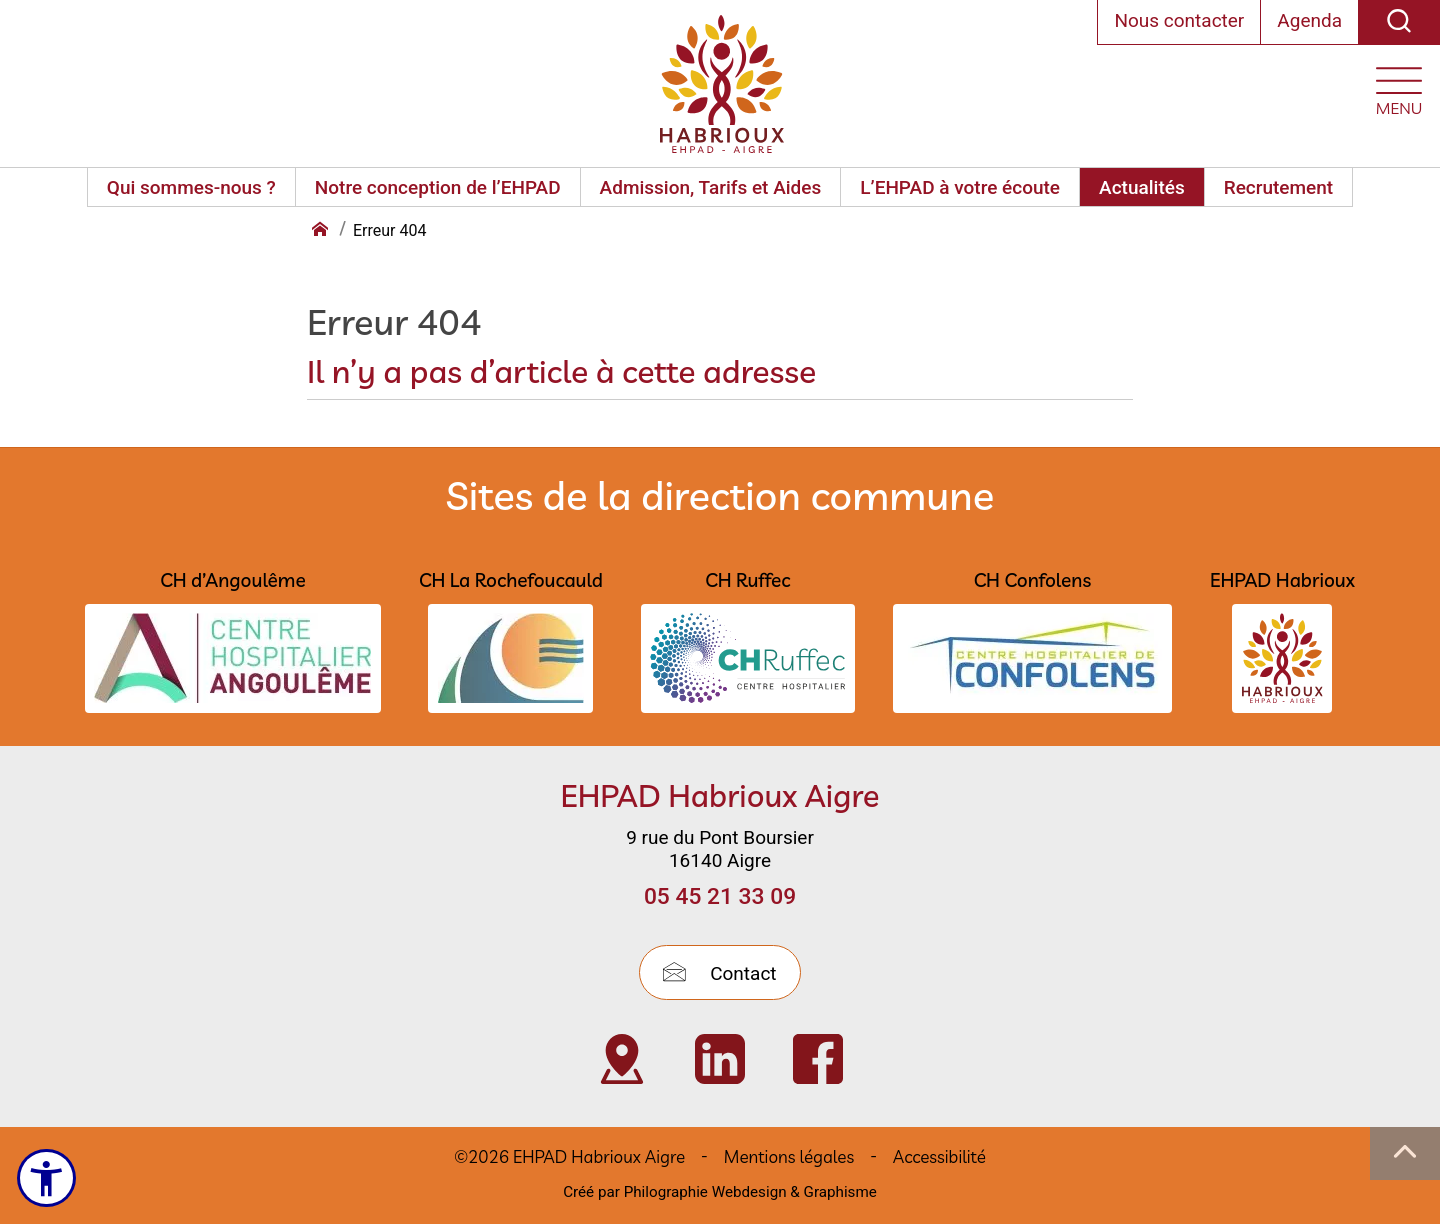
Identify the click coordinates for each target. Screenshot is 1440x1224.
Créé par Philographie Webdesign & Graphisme (720, 1192)
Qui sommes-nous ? (191, 187)
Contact (719, 973)
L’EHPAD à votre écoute (960, 187)
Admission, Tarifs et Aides (711, 187)
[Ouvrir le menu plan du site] (1399, 86)
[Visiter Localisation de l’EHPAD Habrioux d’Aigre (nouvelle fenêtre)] (622, 1059)
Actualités (1142, 187)
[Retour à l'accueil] (322, 230)
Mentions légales (789, 1156)
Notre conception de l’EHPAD (438, 187)
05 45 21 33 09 (720, 896)
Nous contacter (1179, 20)
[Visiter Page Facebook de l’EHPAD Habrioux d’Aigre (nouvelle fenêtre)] (818, 1059)
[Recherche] (1399, 22)
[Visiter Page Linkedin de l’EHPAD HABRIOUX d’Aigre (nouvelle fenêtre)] (720, 1059)
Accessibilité (939, 1156)
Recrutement (1278, 187)
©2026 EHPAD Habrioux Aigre (569, 1156)
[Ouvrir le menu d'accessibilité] (46, 1178)
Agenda (1309, 20)
